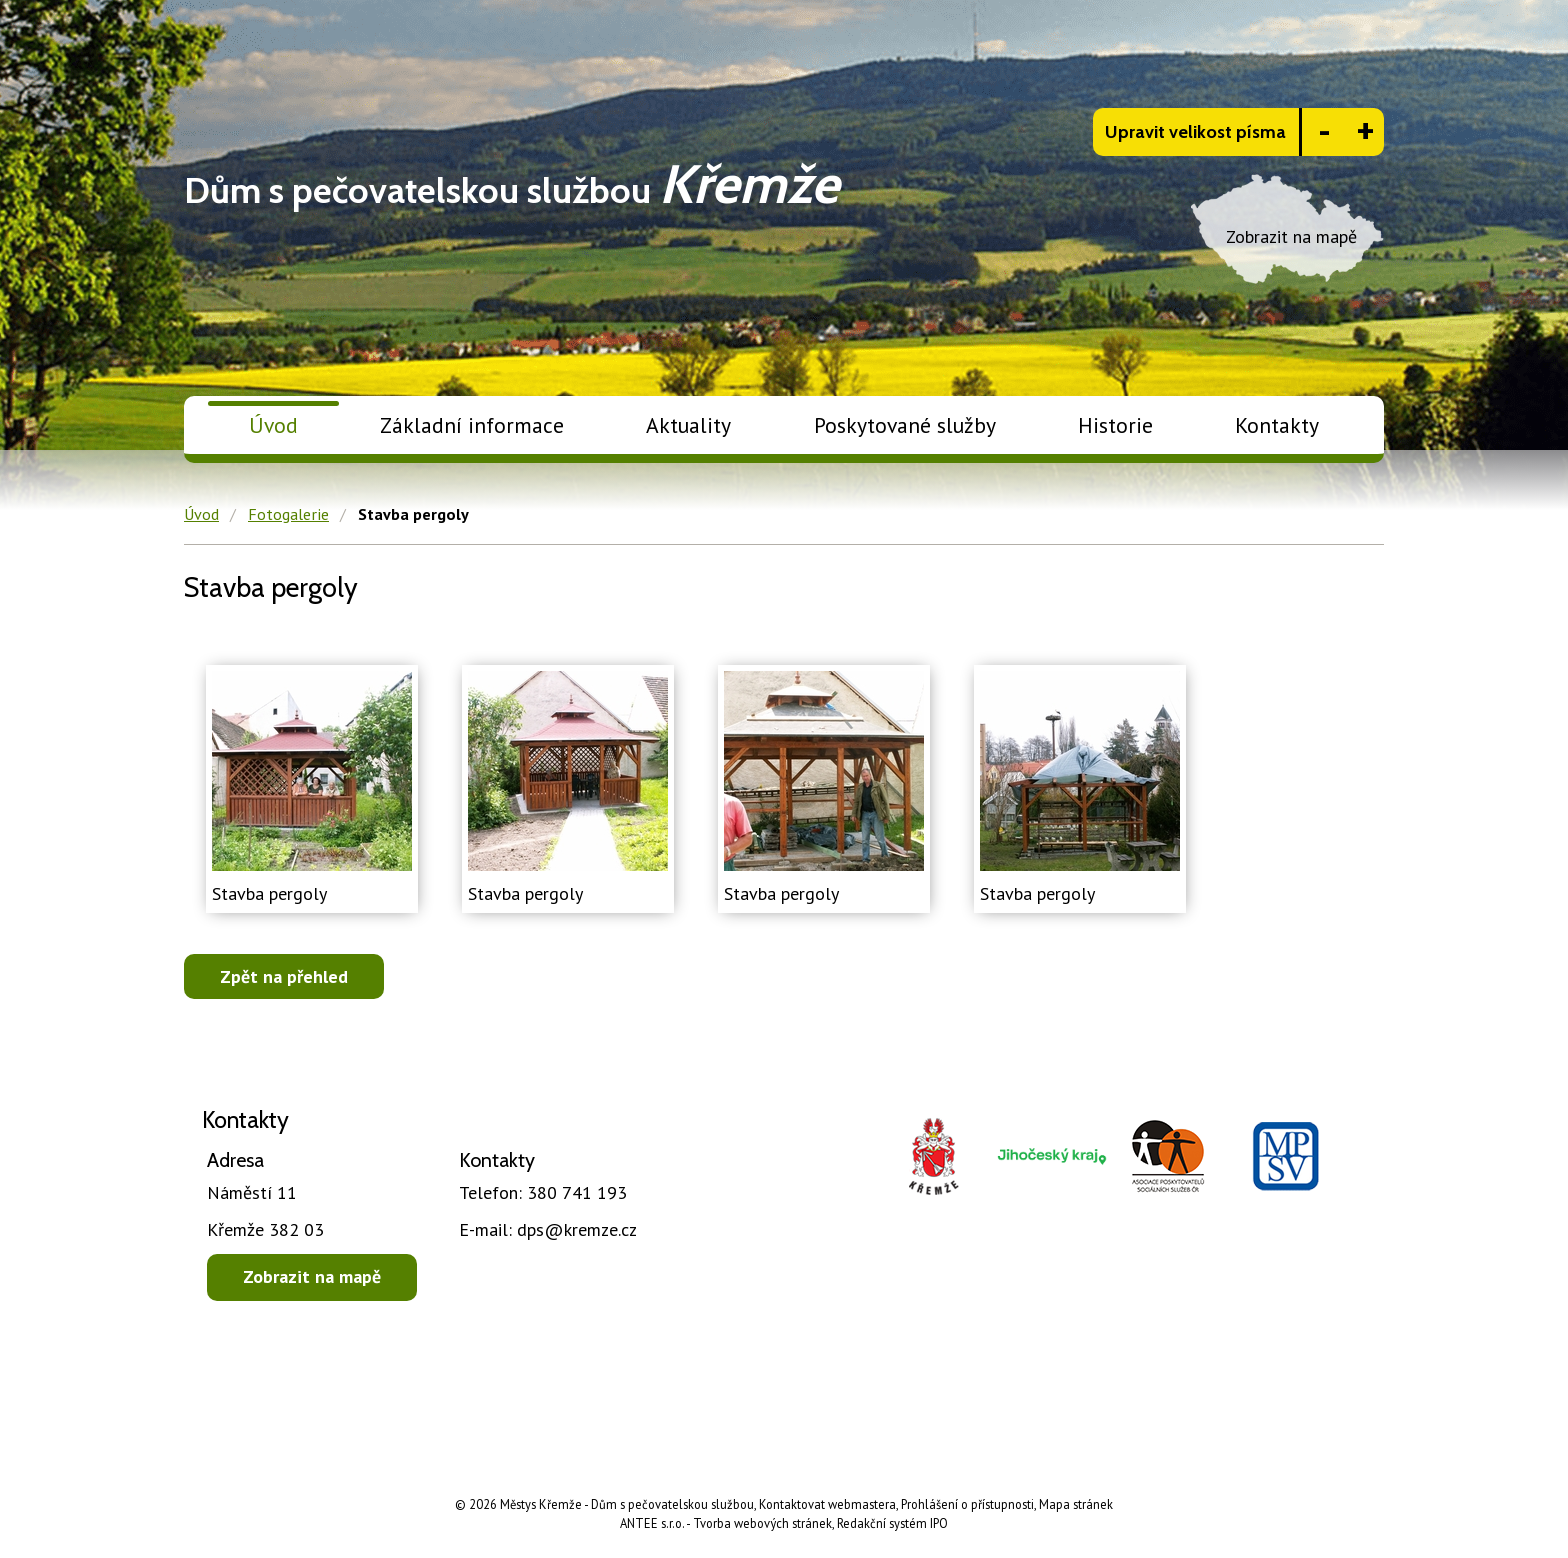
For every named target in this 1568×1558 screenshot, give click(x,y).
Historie (1115, 425)
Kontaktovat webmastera (827, 1504)
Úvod (273, 425)
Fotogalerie (288, 514)
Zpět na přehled (284, 976)
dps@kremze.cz (548, 1229)
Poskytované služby (905, 425)
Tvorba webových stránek (762, 1523)
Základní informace (472, 425)
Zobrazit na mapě (312, 1276)
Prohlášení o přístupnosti (967, 1504)
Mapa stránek (1076, 1504)
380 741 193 (543, 1192)
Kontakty (1277, 425)
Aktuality (688, 425)
